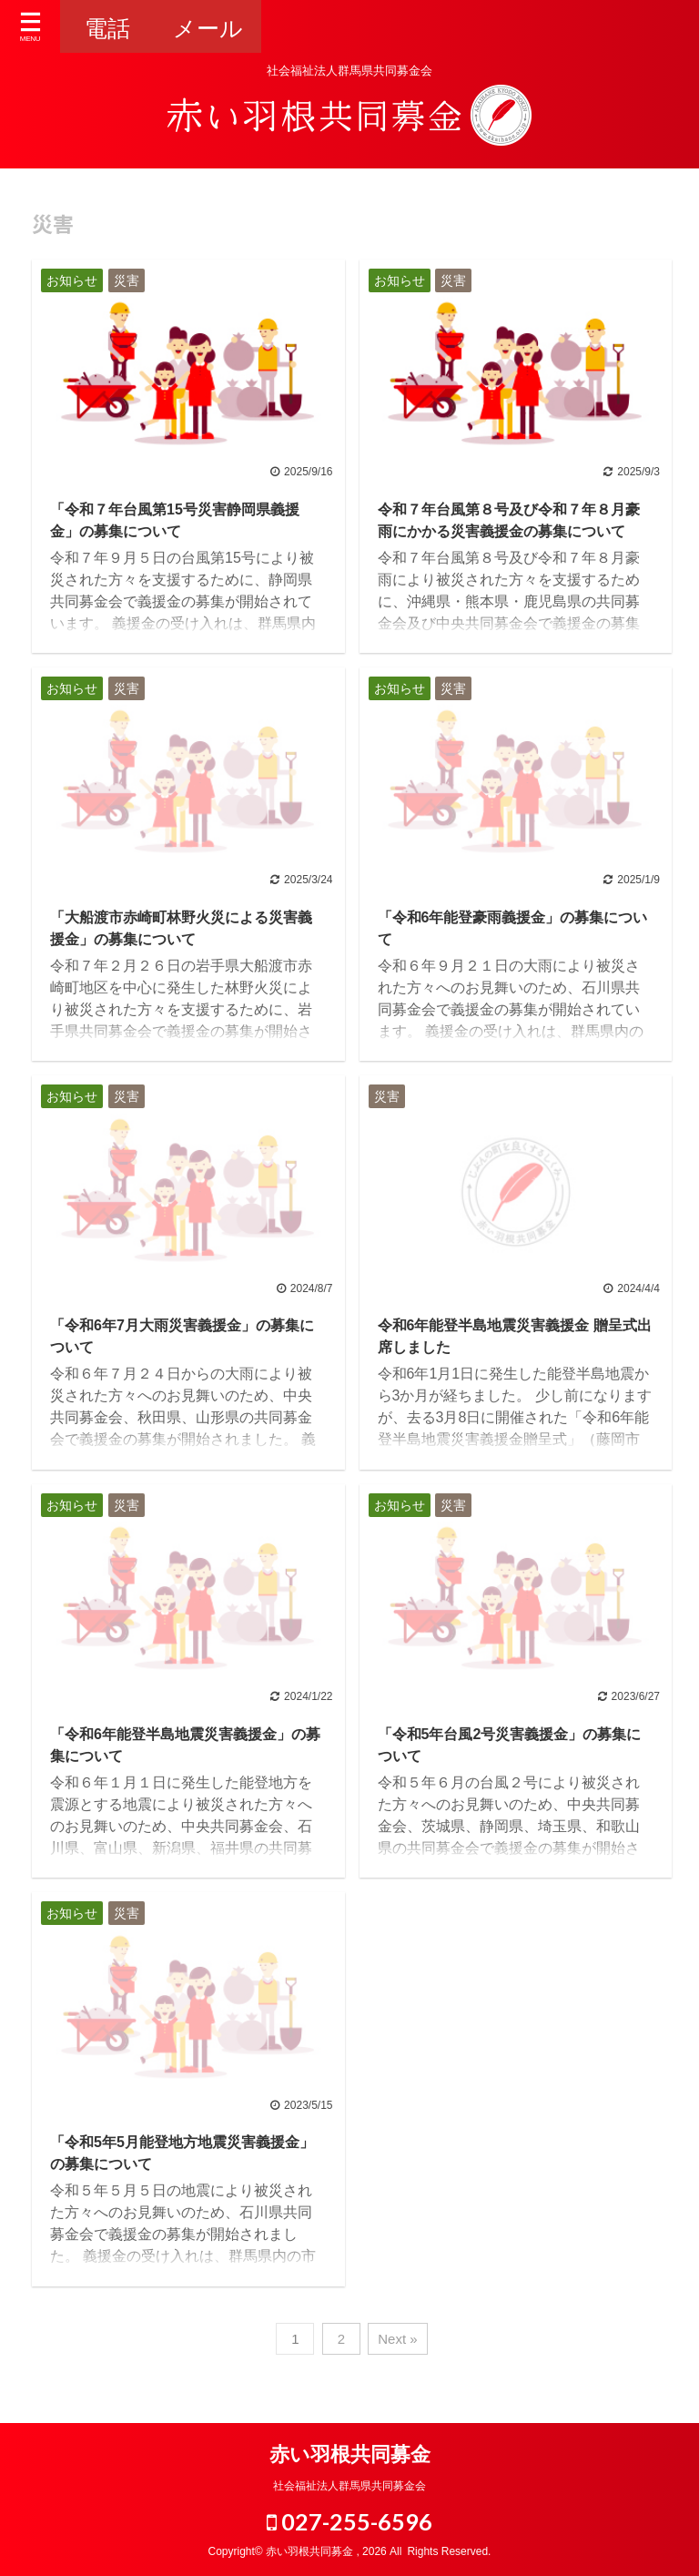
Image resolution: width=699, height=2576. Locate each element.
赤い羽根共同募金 (350, 2454)
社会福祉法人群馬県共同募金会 (349, 2485)
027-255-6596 (349, 2521)
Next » (397, 2339)
